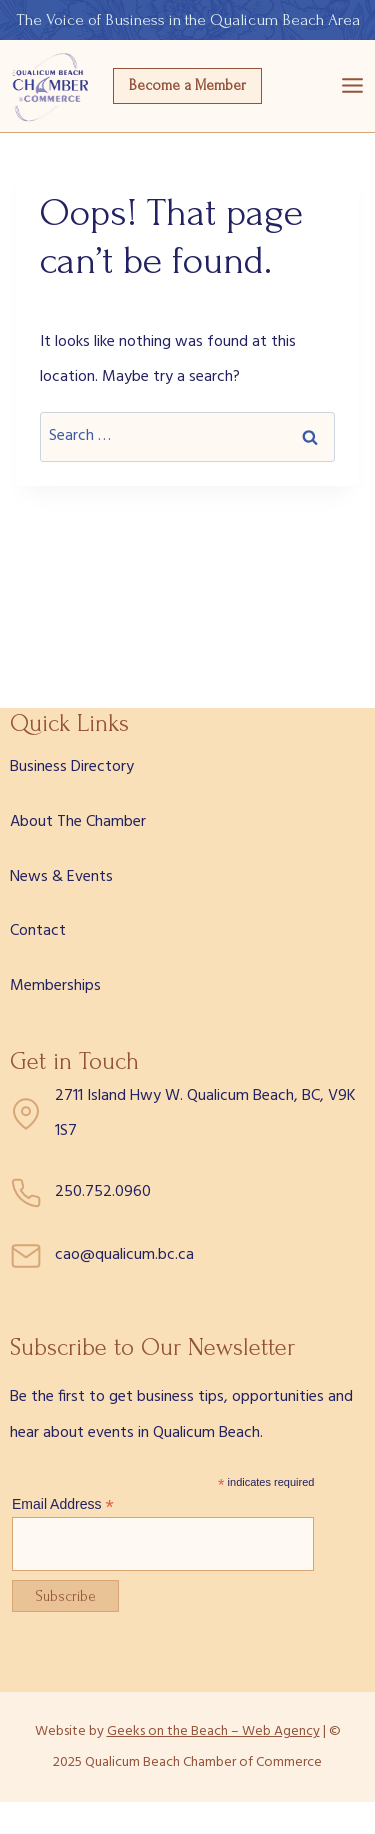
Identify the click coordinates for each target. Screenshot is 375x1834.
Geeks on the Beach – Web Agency (213, 1731)
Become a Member (187, 85)
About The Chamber (78, 822)
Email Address (63, 1504)
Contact (38, 931)
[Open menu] (352, 86)
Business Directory (72, 767)
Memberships (55, 986)
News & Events (61, 877)
